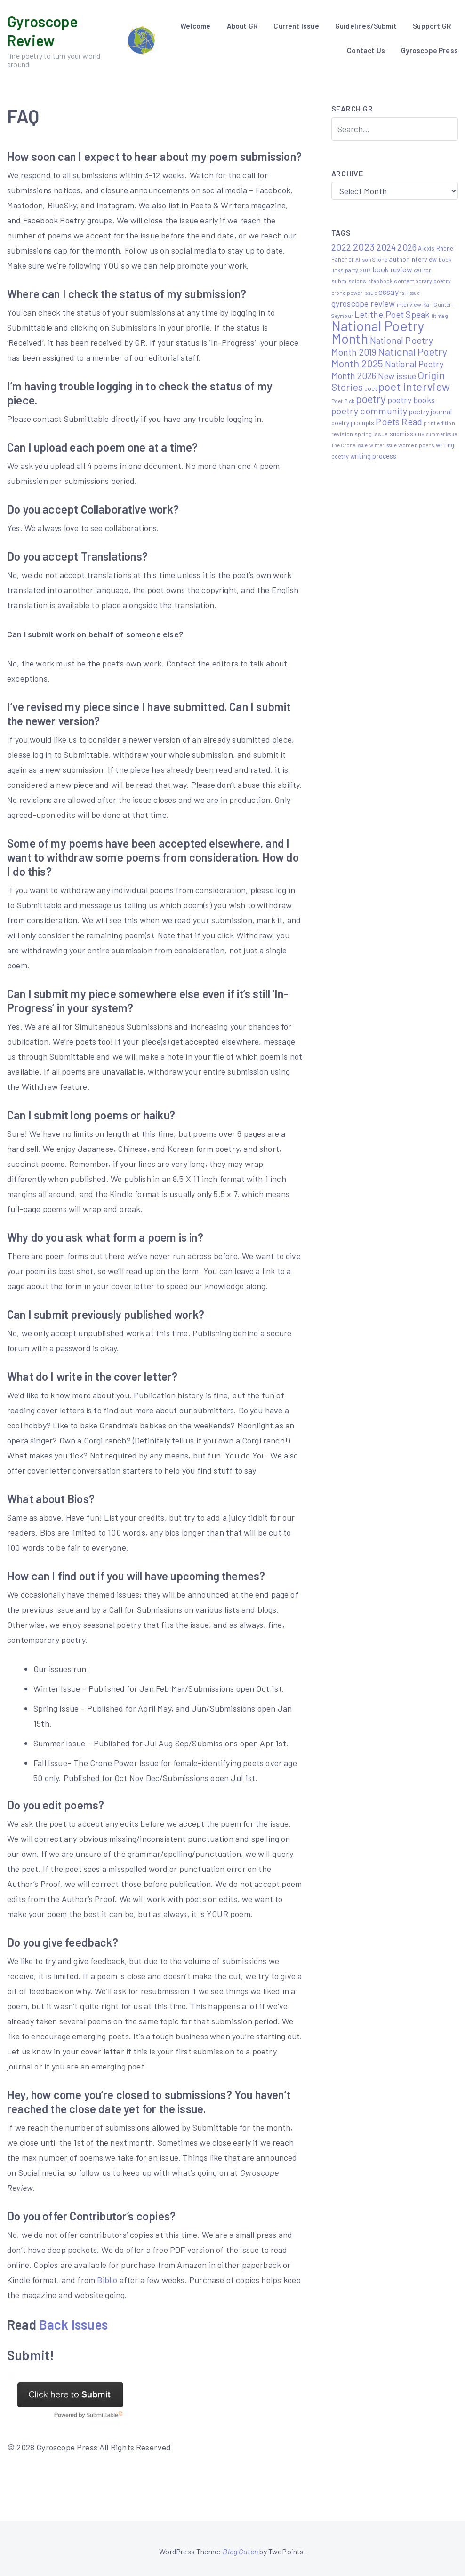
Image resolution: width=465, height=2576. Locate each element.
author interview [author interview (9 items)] (413, 259)
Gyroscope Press (429, 50)
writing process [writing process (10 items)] (373, 456)
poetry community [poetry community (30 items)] (369, 410)
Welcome (195, 26)
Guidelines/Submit (366, 26)
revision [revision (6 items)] (342, 433)
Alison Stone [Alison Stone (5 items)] (371, 259)
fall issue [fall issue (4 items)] (410, 293)
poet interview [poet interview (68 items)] (414, 386)
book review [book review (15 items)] (392, 269)
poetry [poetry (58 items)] (370, 398)
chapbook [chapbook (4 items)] (380, 281)
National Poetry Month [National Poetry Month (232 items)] (378, 332)
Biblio (107, 2280)
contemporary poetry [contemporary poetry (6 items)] (422, 280)
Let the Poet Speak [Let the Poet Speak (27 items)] (392, 314)
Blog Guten (240, 2551)
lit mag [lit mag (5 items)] (440, 315)
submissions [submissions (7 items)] (407, 433)
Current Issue (296, 26)
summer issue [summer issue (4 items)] (441, 434)
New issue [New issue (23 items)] (397, 376)
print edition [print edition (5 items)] (439, 423)
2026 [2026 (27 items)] (407, 247)
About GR (242, 26)
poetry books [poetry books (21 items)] (411, 400)
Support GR (432, 26)
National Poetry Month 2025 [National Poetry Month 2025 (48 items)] (389, 357)
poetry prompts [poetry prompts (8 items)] (353, 423)
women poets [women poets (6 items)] (416, 445)
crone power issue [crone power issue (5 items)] (354, 292)
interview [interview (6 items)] (409, 304)
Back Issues (73, 2324)
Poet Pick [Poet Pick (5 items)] (343, 400)
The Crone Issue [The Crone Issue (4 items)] (349, 445)
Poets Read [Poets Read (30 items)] (399, 421)
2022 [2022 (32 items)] (341, 247)
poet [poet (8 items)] (370, 388)
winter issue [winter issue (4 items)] (383, 445)
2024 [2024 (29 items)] (386, 247)
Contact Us (366, 50)
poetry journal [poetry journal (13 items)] (430, 411)
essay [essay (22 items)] (388, 291)
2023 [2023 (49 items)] (364, 246)
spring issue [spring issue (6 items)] (371, 433)
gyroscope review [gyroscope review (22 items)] (363, 303)
